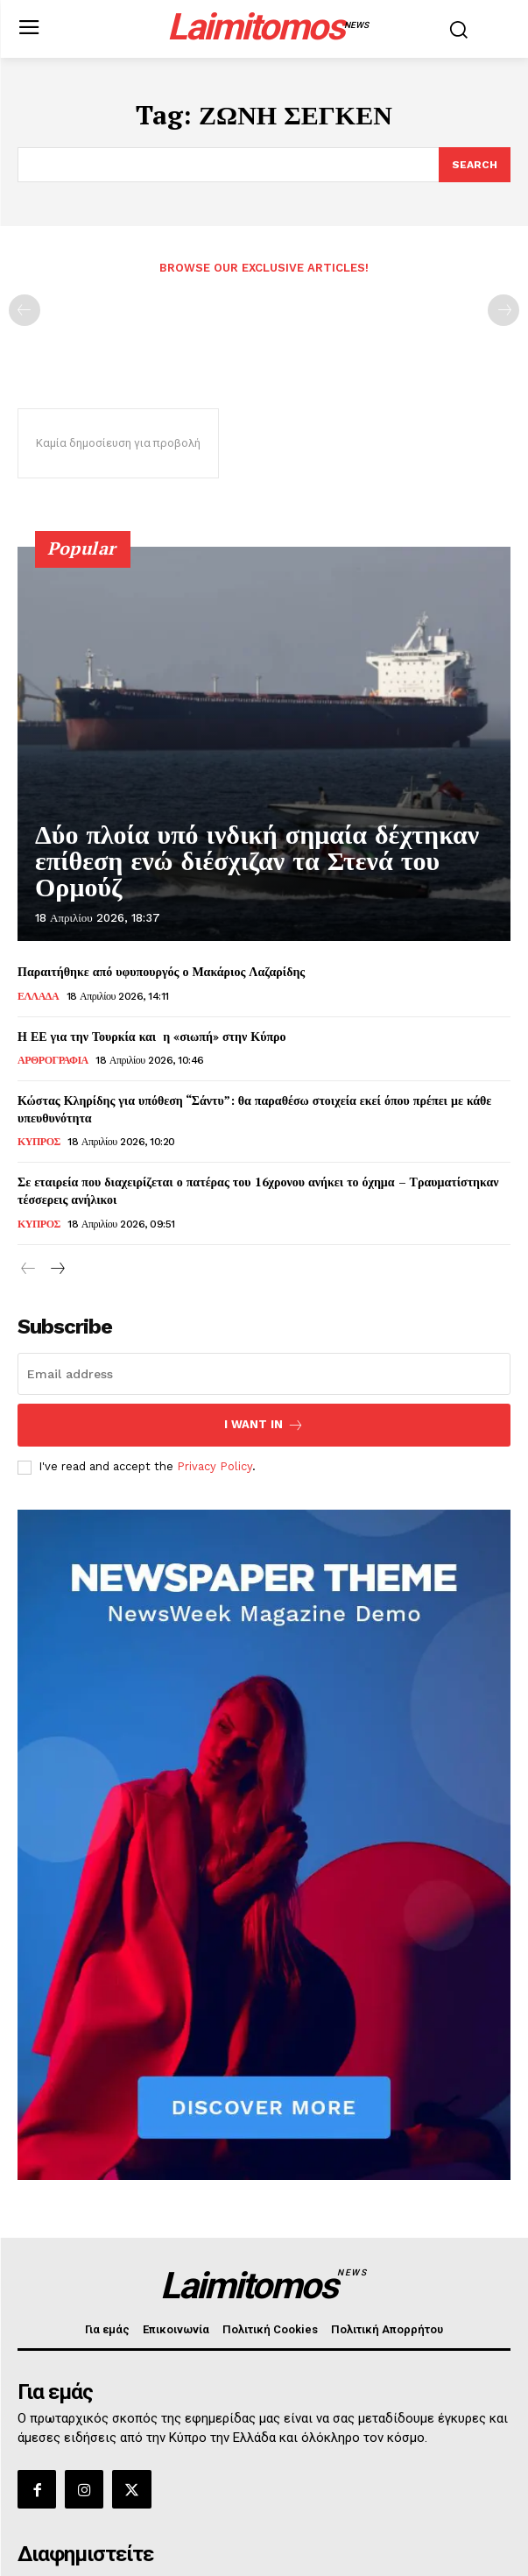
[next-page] (56, 1269)
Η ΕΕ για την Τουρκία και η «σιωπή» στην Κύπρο (161, 1036)
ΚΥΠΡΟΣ (39, 1142)
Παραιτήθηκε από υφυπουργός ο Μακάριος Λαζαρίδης (161, 971)
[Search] (474, 164)
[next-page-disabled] (503, 310)
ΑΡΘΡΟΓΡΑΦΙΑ (53, 1060)
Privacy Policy (214, 1466)
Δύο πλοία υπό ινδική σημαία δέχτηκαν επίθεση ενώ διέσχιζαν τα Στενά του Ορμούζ (257, 860)
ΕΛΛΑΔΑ (38, 996)
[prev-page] (24, 310)
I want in (264, 1425)
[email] (264, 1374)
